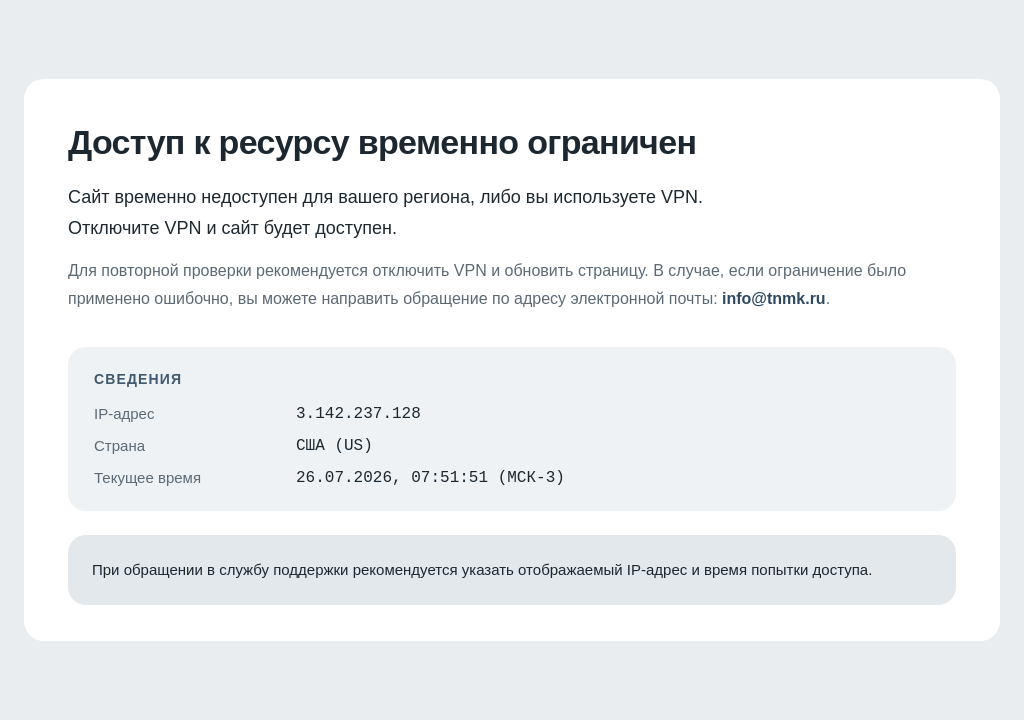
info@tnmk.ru (774, 292)
